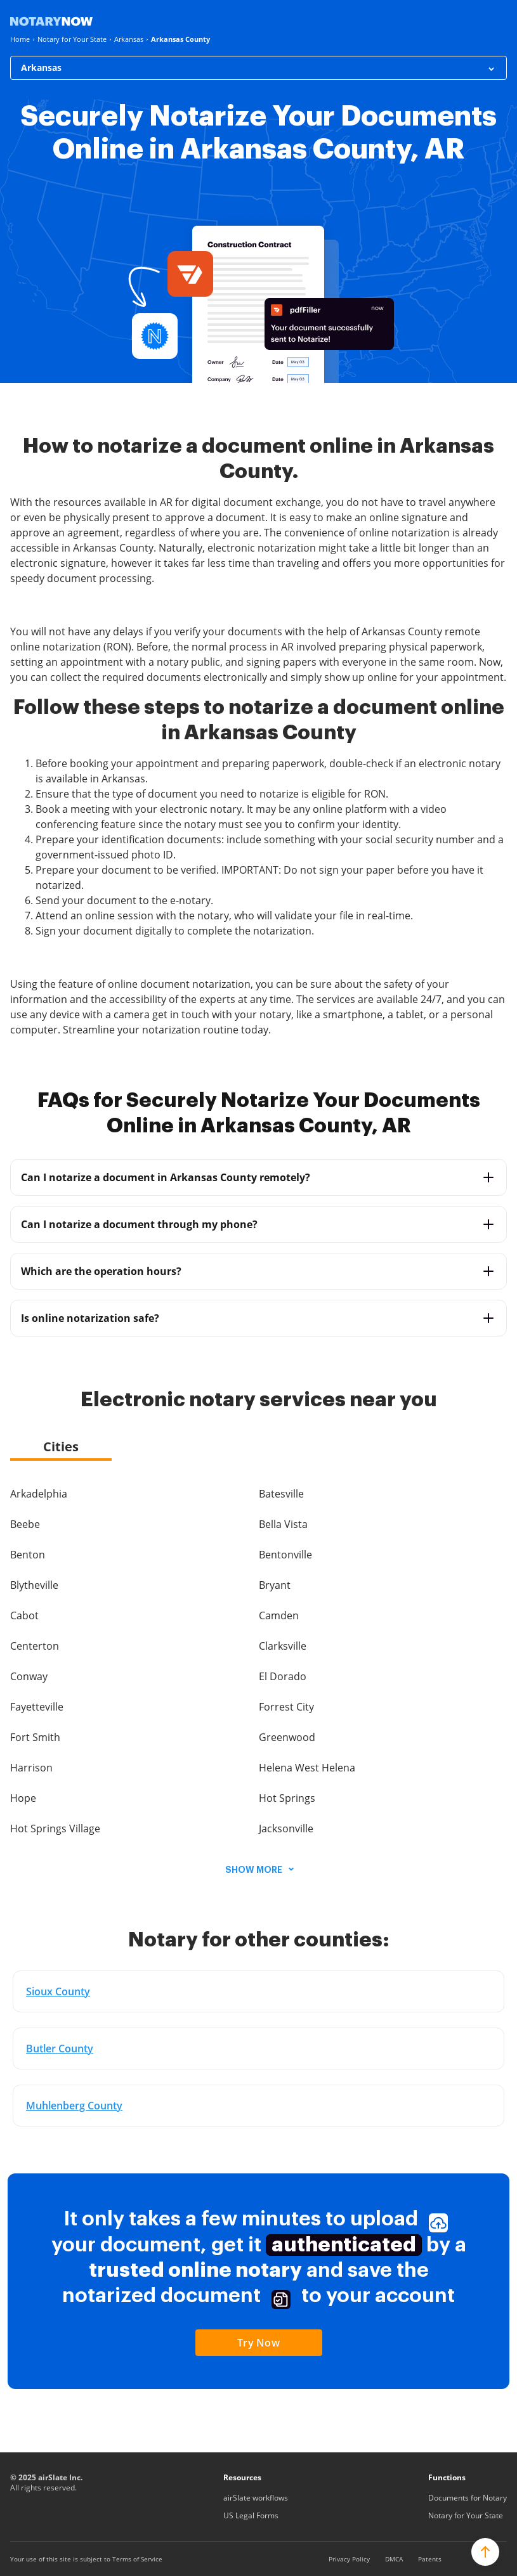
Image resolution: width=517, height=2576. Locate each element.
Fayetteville (36, 1707)
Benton (27, 1555)
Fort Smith (35, 1737)
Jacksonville (286, 1828)
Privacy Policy (349, 2558)
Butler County (59, 2048)
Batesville (281, 1494)
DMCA (394, 2558)
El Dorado (282, 1676)
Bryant (275, 1585)
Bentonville (285, 1555)
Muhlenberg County (74, 2106)
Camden (279, 1615)
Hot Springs (287, 1798)
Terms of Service (137, 2558)
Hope (23, 1798)
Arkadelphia (38, 1494)
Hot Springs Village (55, 1828)
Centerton (34, 1646)
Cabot (24, 1615)
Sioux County (58, 1991)
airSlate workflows (255, 2497)
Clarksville (282, 1646)
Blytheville (34, 1585)
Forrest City (286, 1707)
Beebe (25, 1524)
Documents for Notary (467, 2497)
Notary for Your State (465, 2515)
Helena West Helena (307, 1768)
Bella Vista (283, 1524)
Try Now (258, 2343)
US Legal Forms (250, 2515)
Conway (29, 1676)
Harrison (31, 1768)
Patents (430, 2558)
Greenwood (287, 1737)
